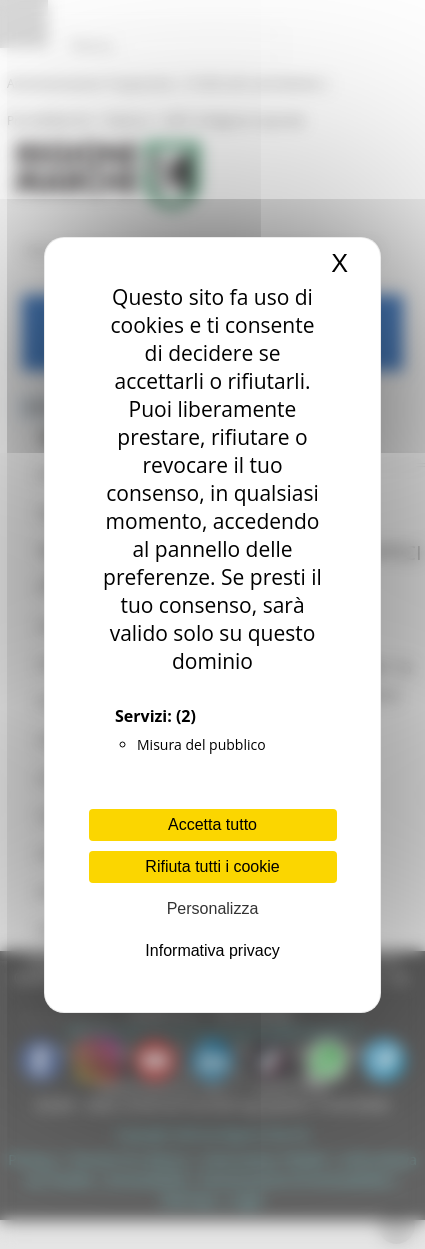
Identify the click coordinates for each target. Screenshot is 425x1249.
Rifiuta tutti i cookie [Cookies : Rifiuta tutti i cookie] (212, 866)
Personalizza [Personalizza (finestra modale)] (213, 908)
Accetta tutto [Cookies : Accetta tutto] (212, 824)
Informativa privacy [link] (212, 950)
